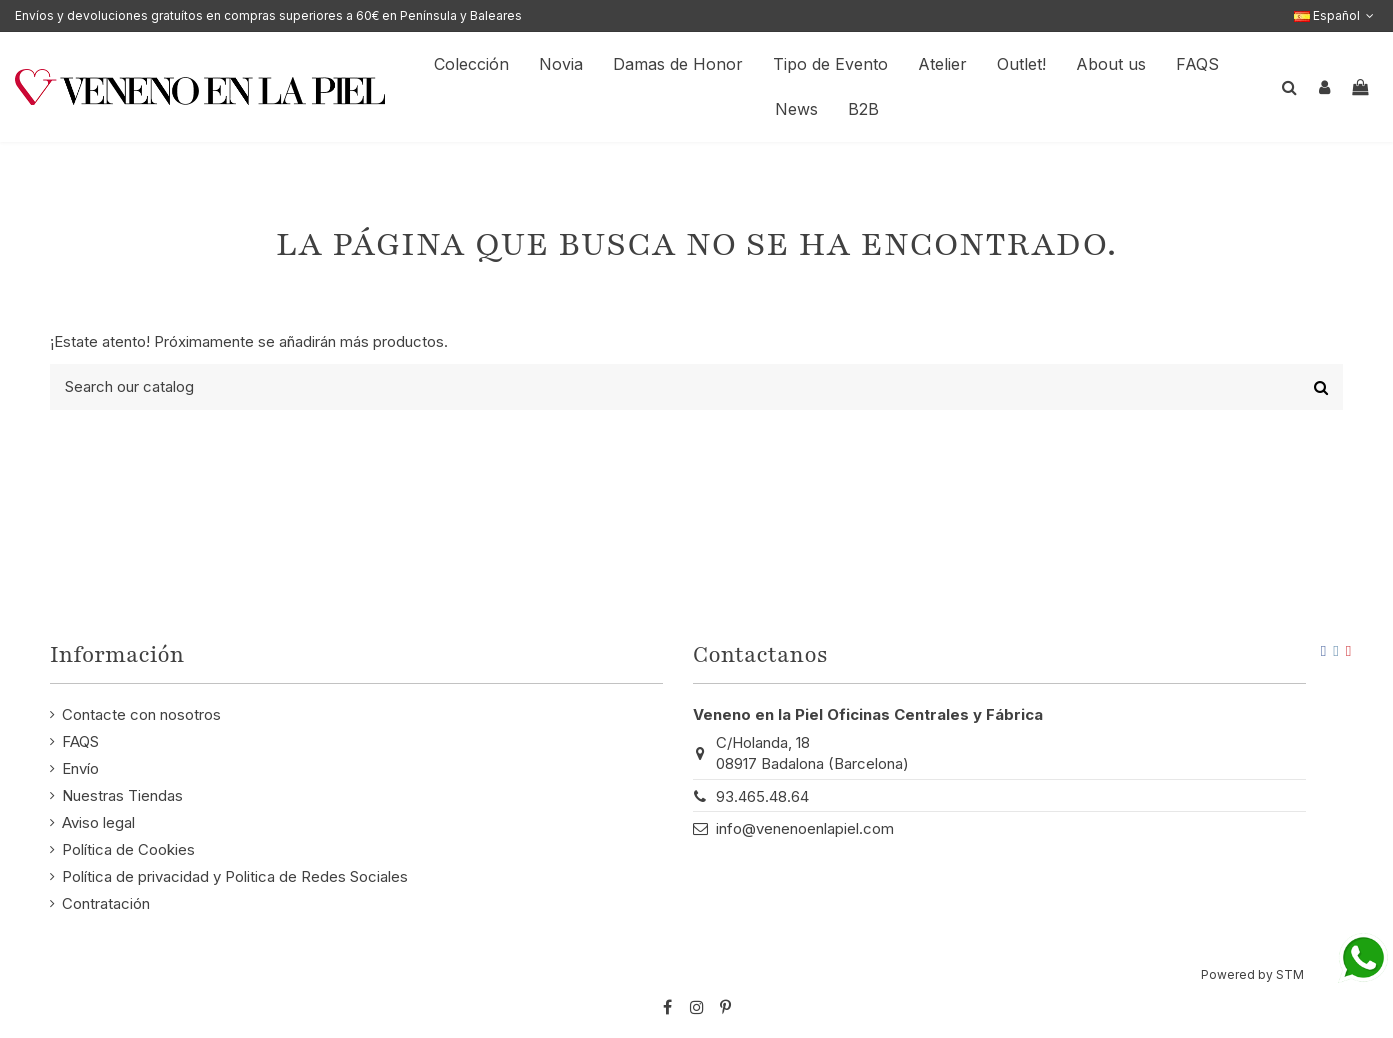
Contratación (106, 903)
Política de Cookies (128, 849)
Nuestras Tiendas (122, 795)
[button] (1111, 64)
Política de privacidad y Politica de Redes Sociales (235, 876)
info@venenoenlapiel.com (805, 828)
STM (1290, 974)
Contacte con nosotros (141, 714)
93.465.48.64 (762, 796)
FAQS (80, 741)
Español (1336, 15)
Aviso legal (98, 822)
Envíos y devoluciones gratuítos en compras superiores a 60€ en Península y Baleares (268, 15)
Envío (80, 768)
